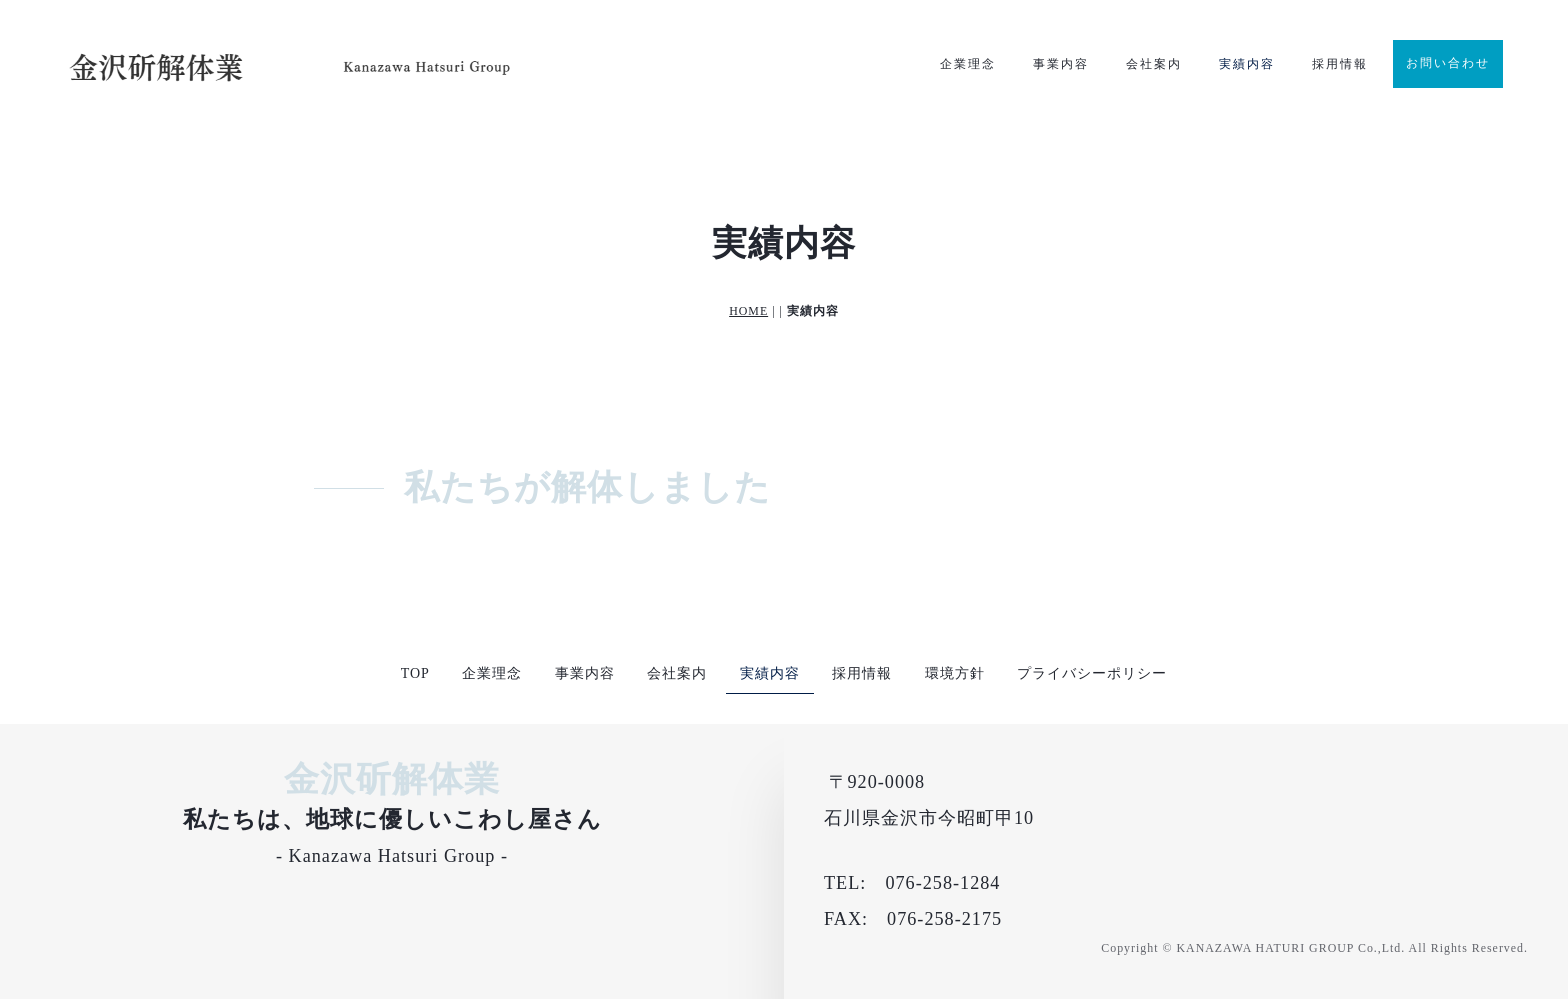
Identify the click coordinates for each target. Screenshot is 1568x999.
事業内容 (1061, 64)
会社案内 (1154, 64)
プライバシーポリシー (1092, 673)
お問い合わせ (1448, 63)
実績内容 (1247, 64)
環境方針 (955, 673)
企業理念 (968, 64)
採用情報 (1340, 64)
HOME (748, 311)
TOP (415, 673)
